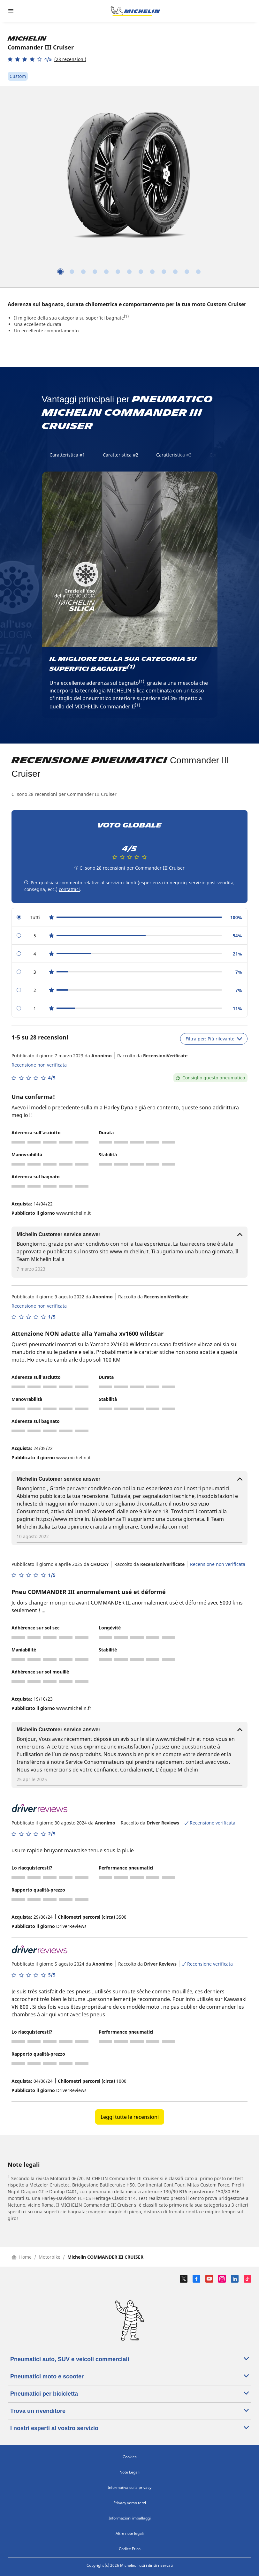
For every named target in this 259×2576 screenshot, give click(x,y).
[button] (47, 59)
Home (21, 2257)
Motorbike (49, 2257)
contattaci (69, 889)
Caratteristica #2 (120, 455)
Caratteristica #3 (174, 455)
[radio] (129, 917)
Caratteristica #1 (67, 455)
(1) (126, 316)
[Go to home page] (135, 11)
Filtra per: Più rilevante (214, 1039)
